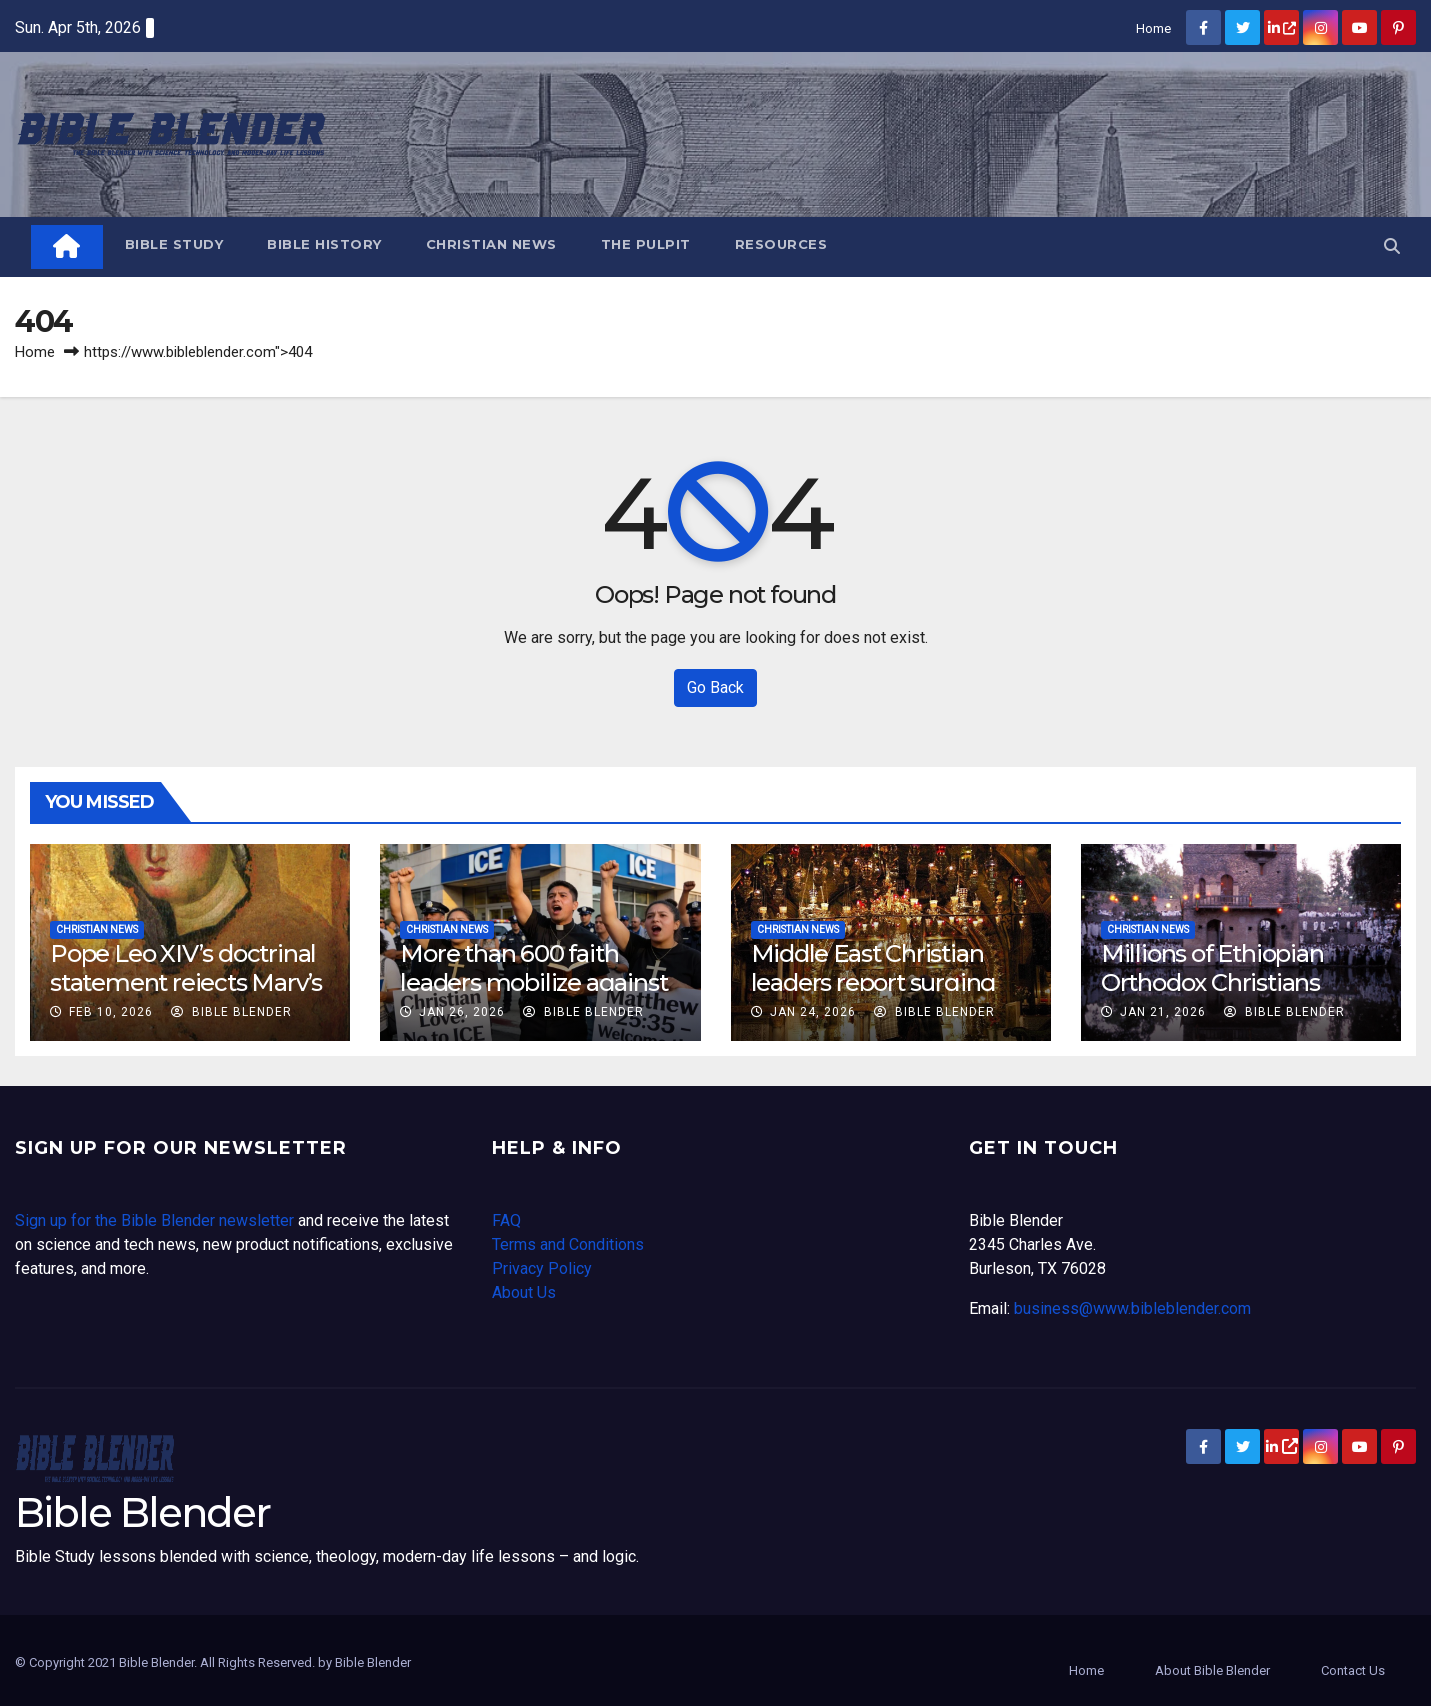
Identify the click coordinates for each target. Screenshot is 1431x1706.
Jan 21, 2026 (1163, 1012)
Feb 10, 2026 (111, 1012)
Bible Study (174, 244)
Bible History (324, 244)
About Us (524, 1292)
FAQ (506, 1220)
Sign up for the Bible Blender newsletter (154, 1220)
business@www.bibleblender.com (1132, 1308)
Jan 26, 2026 (462, 1012)
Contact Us (1353, 1670)
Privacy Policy (542, 1268)
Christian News (491, 244)
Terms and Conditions (568, 1244)
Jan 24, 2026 (813, 1012)
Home (1153, 28)
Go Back (715, 687)
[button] (1392, 246)
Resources (781, 244)
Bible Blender (231, 1012)
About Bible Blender (1212, 1670)
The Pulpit (646, 244)
